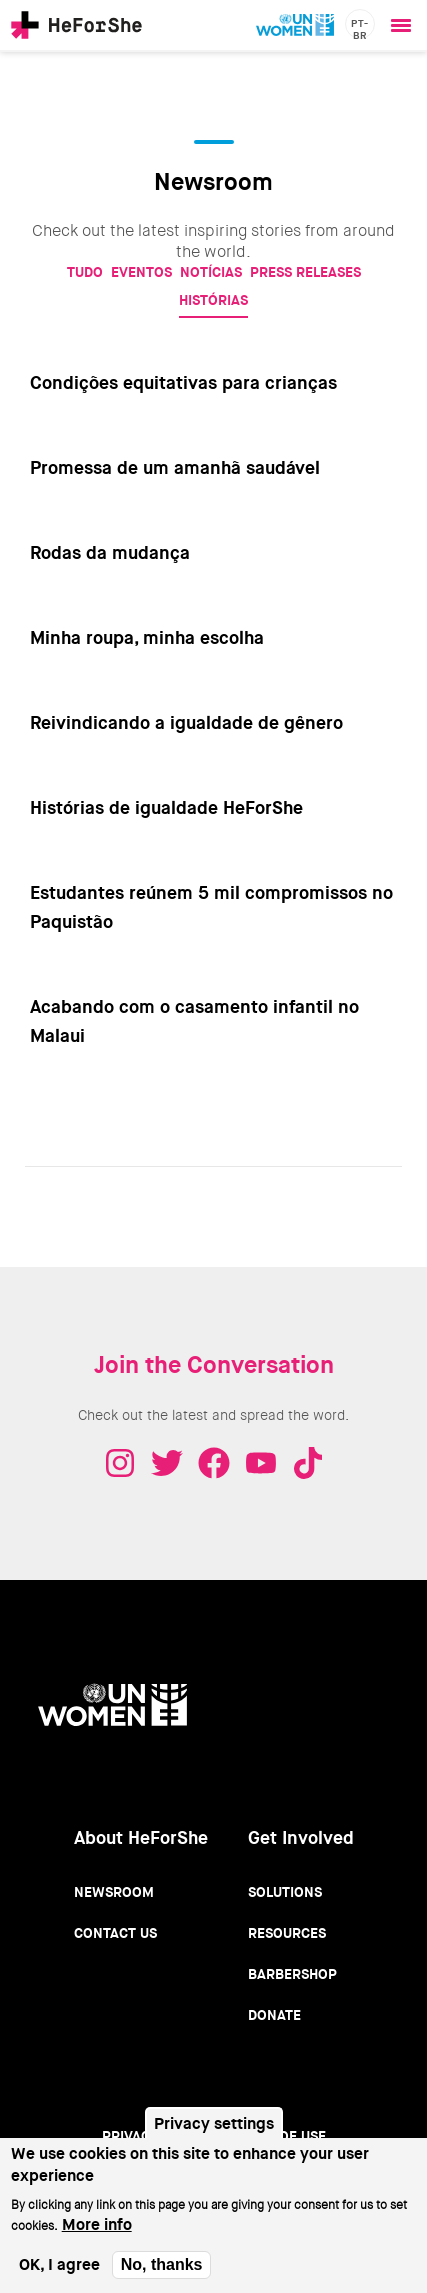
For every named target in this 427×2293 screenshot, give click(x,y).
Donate (274, 2015)
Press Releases (305, 272)
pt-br (360, 28)
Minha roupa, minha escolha (147, 638)
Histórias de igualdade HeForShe (166, 808)
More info (97, 2238)
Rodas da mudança (110, 553)
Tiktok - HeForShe (308, 1463)
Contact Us (115, 1933)
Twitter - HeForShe (167, 1463)
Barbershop (292, 1974)
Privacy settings (214, 2137)
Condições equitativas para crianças (183, 383)
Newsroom (114, 1892)
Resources (287, 1933)
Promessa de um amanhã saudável (175, 468)
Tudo (85, 272)
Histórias (213, 300)
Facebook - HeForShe (214, 1463)
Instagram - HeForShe (120, 1463)
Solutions (285, 1892)
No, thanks (162, 2278)
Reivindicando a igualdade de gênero (186, 723)
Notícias (211, 272)
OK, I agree (59, 2278)
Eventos (141, 272)
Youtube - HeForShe (261, 1463)
